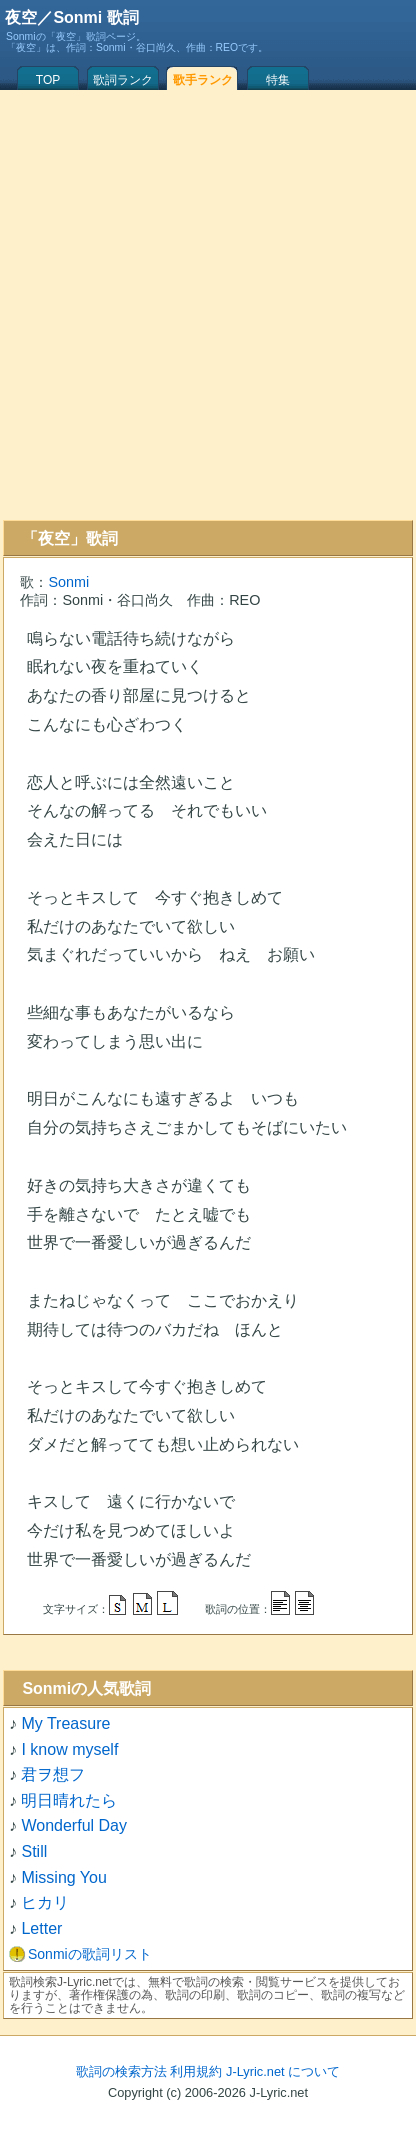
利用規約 (196, 2071)
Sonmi (68, 582)
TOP (48, 80)
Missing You (63, 1877)
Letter (41, 1928)
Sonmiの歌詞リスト (90, 1954)
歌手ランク (203, 80)
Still (34, 1851)
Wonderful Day (74, 1825)
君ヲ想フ (53, 1774)
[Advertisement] (205, 305)
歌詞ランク (123, 80)
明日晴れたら (69, 1800)
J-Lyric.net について (283, 2071)
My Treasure (65, 1723)
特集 (278, 80)
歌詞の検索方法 (121, 2071)
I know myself (69, 1749)
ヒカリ (45, 1902)
